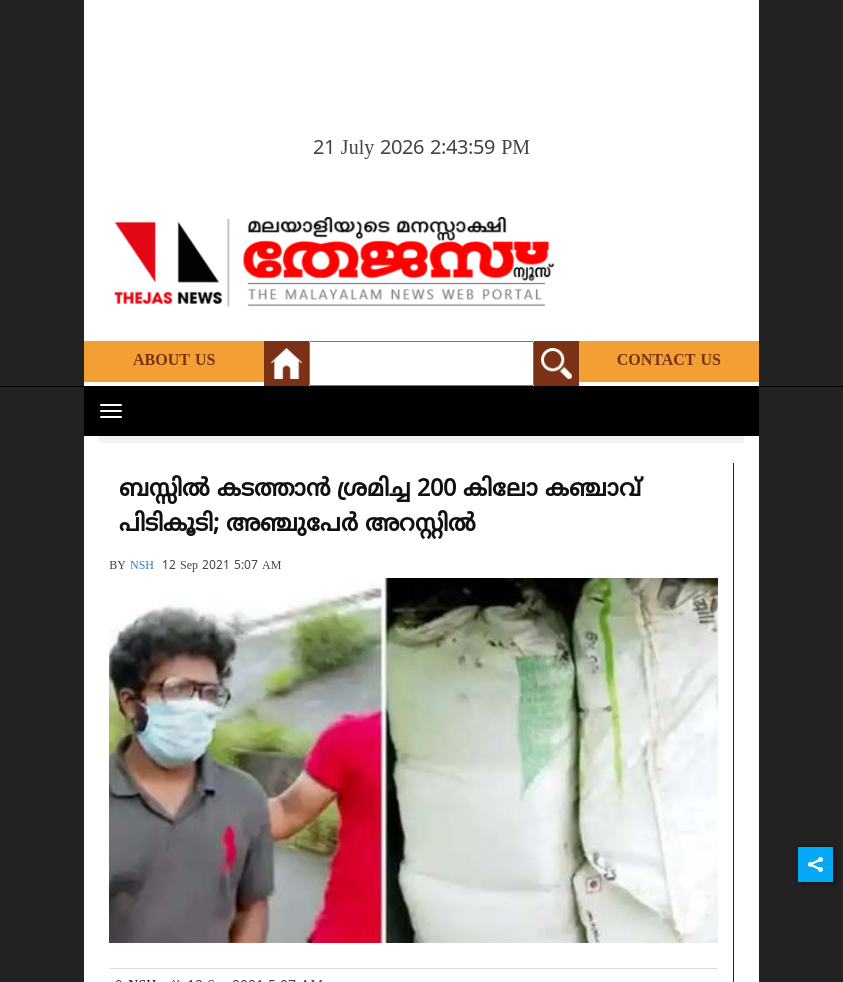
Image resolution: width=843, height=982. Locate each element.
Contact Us (669, 361)
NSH (142, 566)
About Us (174, 361)
